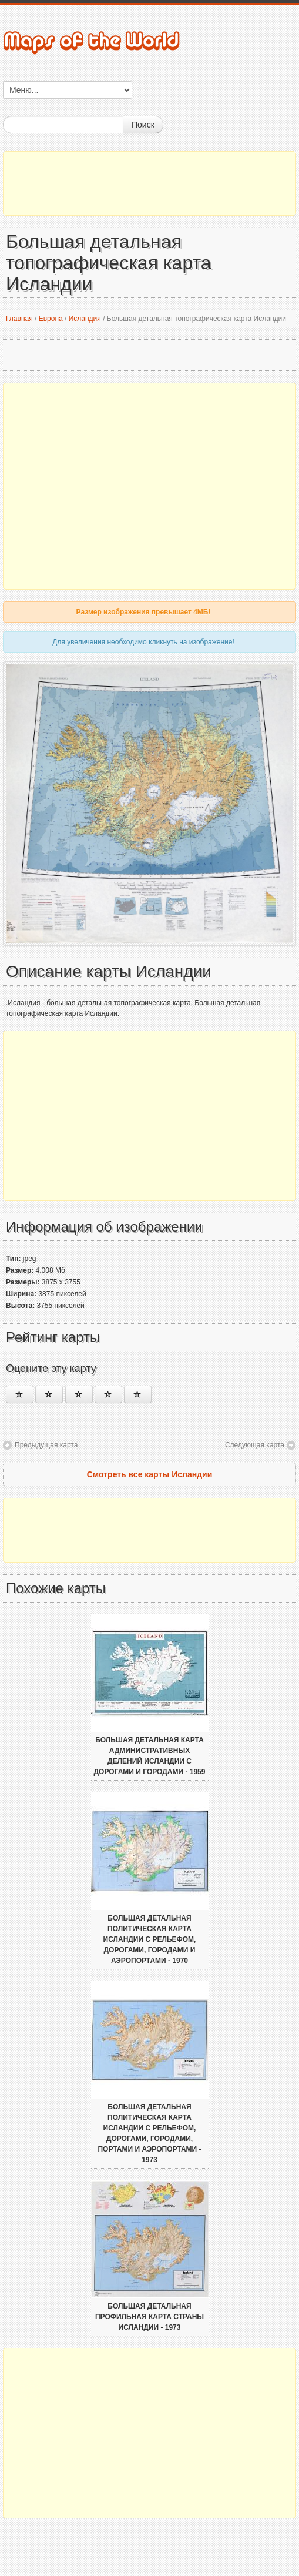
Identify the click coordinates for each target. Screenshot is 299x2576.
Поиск (143, 124)
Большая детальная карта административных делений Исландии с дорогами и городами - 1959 (150, 1756)
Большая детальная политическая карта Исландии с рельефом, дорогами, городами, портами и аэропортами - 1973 (149, 2133)
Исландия (85, 319)
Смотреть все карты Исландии (150, 1474)
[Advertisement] (149, 183)
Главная (19, 319)
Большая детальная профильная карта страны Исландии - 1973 (149, 2316)
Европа (51, 319)
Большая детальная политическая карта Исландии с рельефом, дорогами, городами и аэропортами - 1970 (149, 1939)
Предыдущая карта (46, 1445)
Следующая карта (254, 1445)
